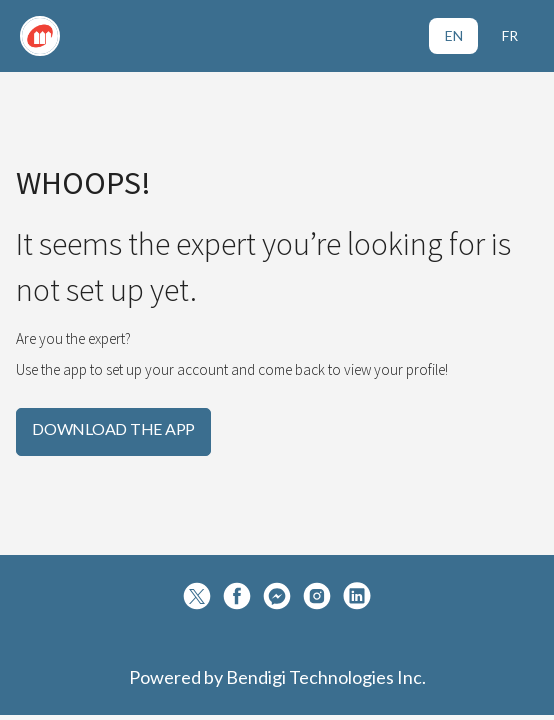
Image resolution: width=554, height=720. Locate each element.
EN (454, 35)
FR (510, 35)
